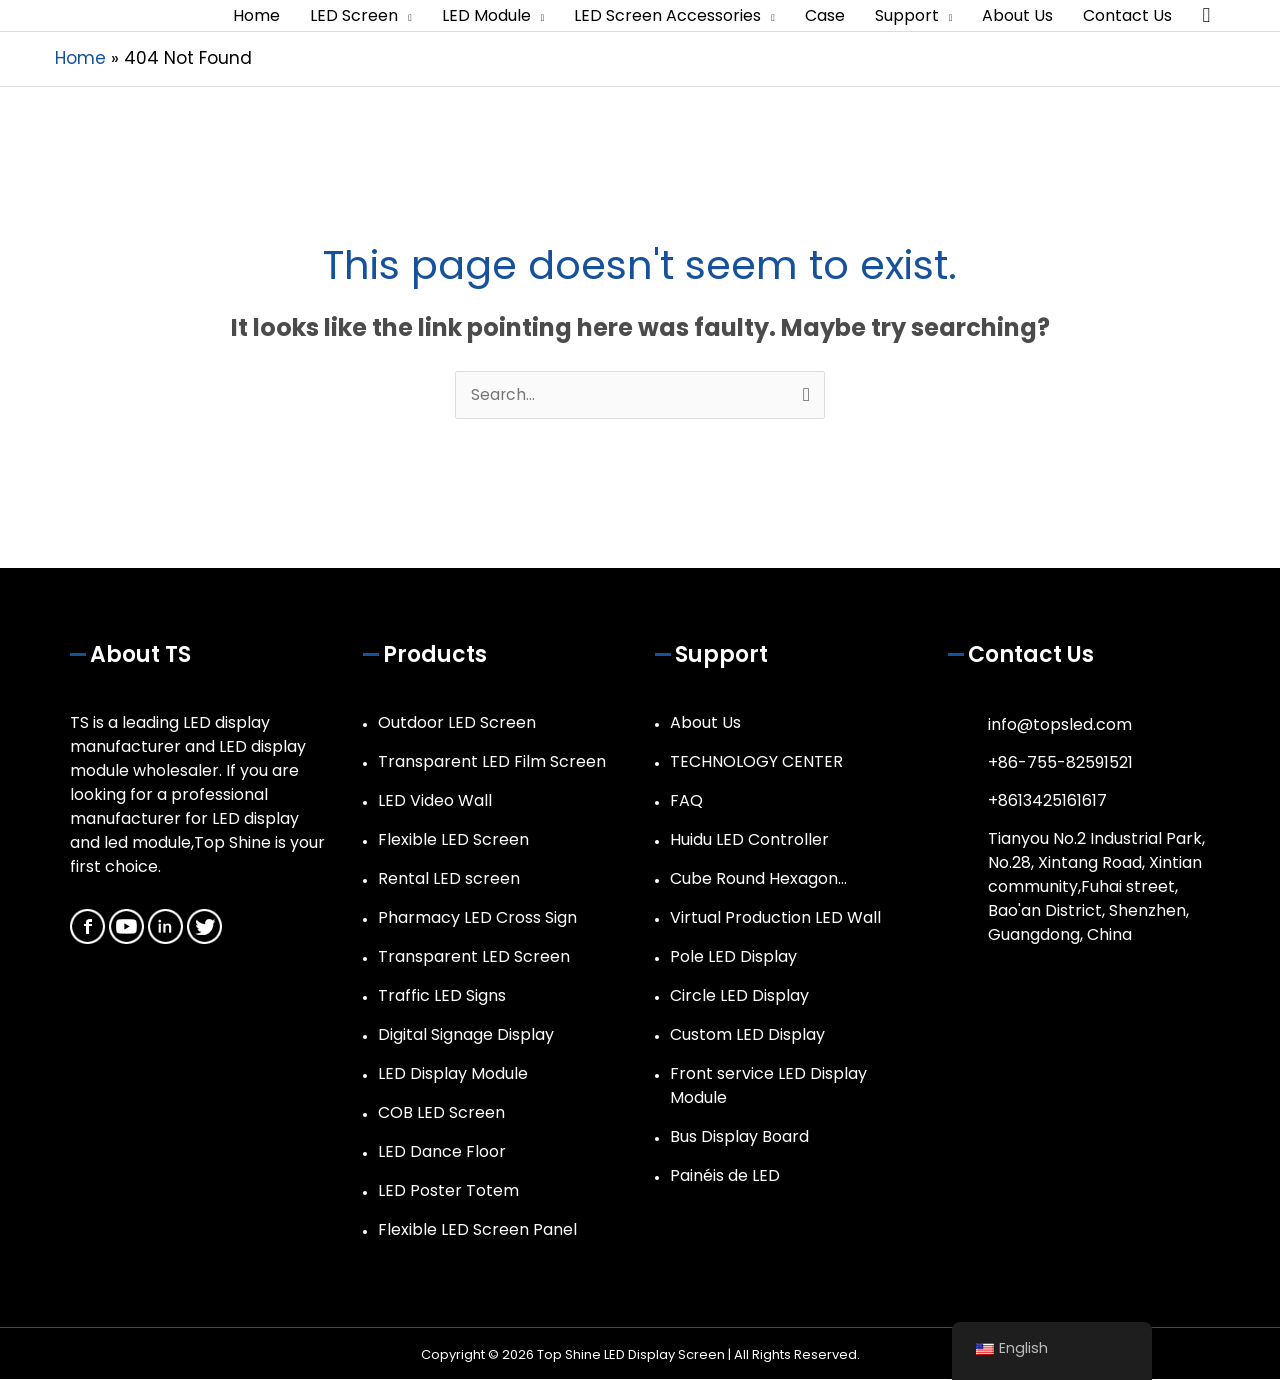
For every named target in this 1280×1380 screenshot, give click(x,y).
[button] (1206, 16)
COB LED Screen (441, 1113)
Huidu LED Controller (749, 840)
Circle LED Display (739, 996)
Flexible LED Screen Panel (477, 1230)
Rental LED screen (449, 879)
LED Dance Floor (442, 1152)
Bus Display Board (739, 1137)
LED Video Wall (435, 801)
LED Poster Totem (448, 1191)
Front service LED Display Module (768, 1086)
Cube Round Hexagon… (758, 879)
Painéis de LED (725, 1176)
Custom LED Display (747, 1035)
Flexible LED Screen (453, 840)
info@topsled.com (1060, 725)
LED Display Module (453, 1074)
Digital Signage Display (466, 1035)
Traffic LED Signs (442, 996)
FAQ (686, 801)
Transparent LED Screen (474, 957)
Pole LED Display (733, 957)
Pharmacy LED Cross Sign (477, 918)
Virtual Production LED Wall (775, 918)
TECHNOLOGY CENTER (756, 762)
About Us (705, 723)
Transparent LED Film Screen (492, 762)
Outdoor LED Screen (457, 723)
